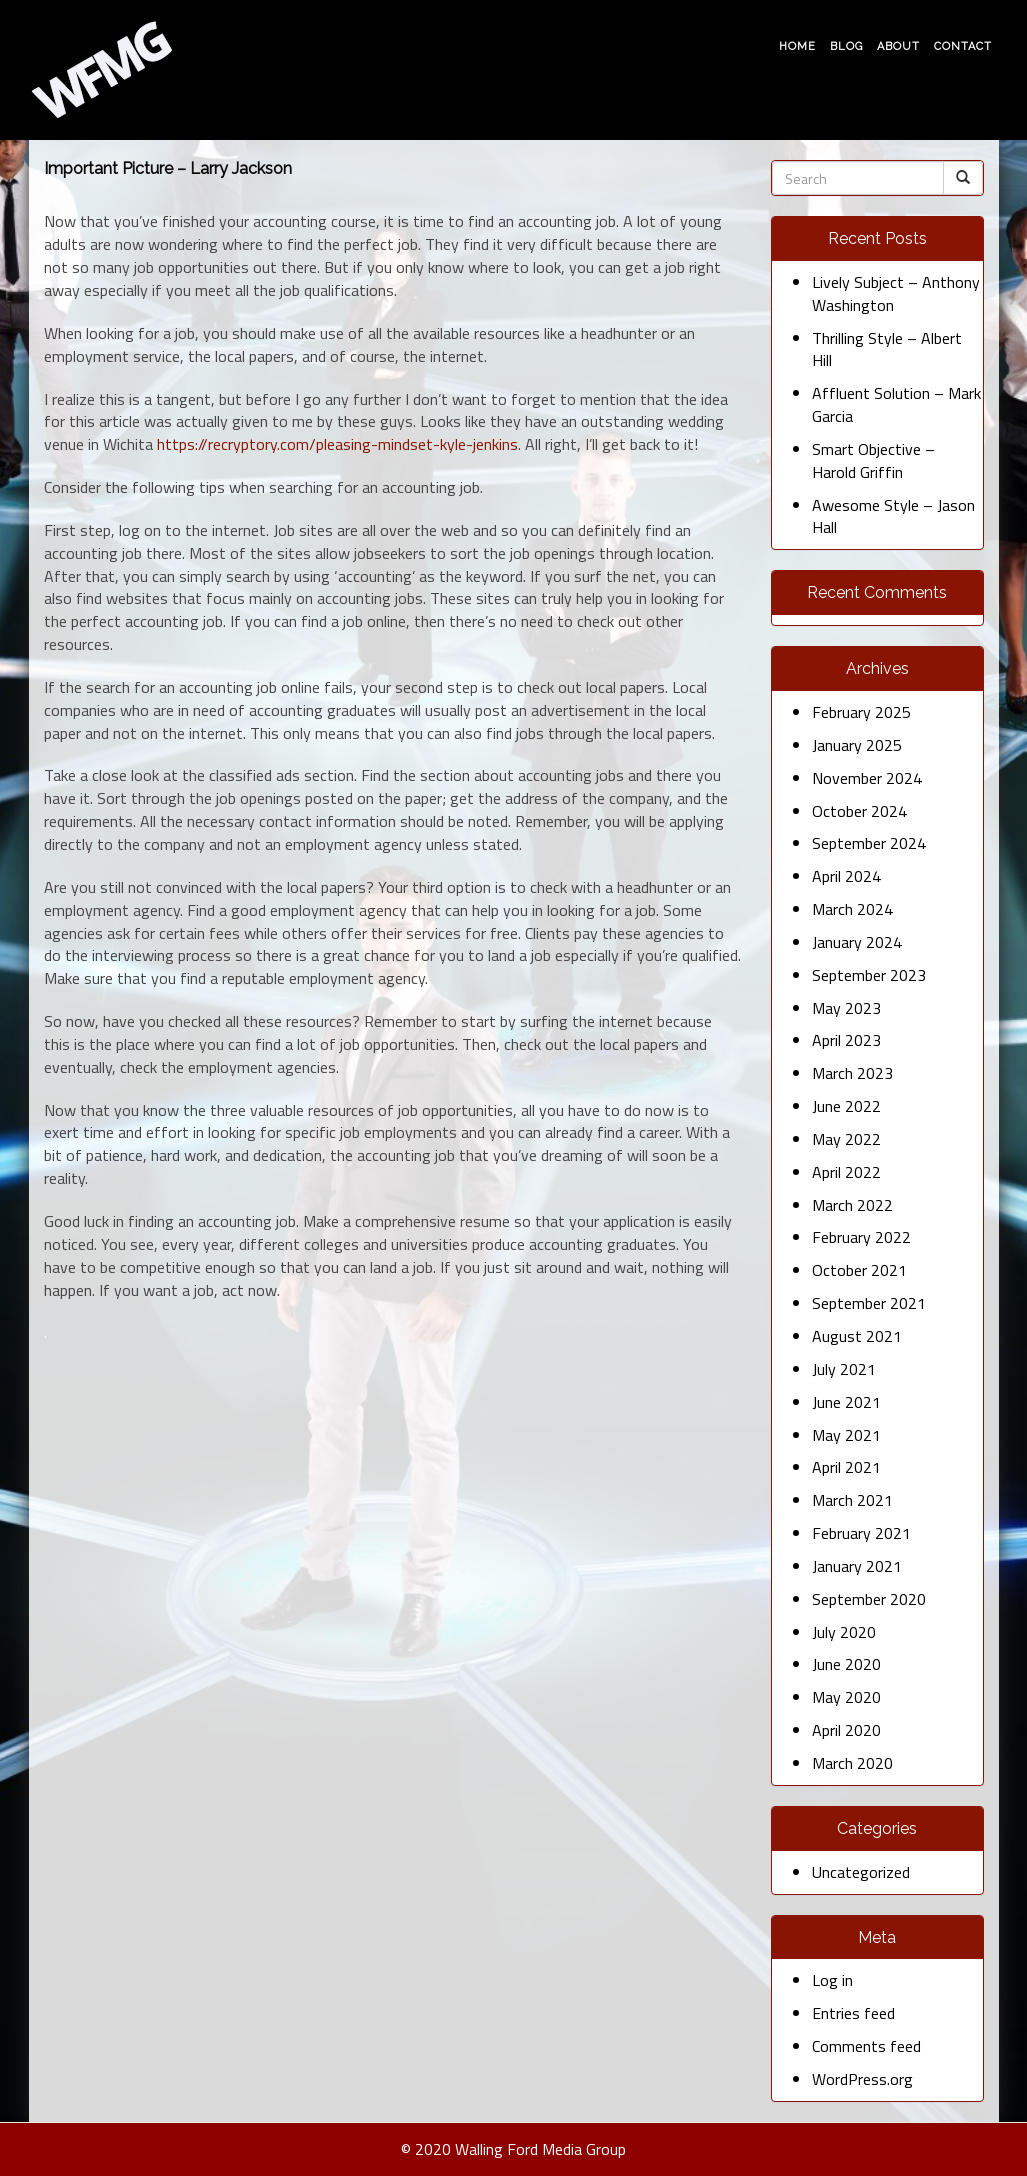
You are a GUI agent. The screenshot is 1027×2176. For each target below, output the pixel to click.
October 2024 (859, 811)
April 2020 (846, 1730)
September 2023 (869, 975)
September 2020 (869, 1599)
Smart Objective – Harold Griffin (873, 460)
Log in (832, 1980)
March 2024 (852, 909)
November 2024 (867, 778)
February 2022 (861, 1237)
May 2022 (846, 1139)
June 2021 (846, 1402)
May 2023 (846, 1008)
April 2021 (846, 1467)
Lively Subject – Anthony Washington (896, 293)
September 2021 (869, 1303)
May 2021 (846, 1435)
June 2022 (846, 1106)
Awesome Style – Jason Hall (893, 516)
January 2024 (857, 942)
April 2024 (846, 876)
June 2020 (846, 1664)
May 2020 (846, 1697)
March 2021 (852, 1500)
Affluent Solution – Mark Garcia (896, 404)
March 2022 (852, 1205)
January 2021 (857, 1566)
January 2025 (857, 745)
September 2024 (869, 843)
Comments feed (866, 2046)
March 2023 (852, 1073)
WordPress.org (862, 2079)
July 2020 (844, 1632)
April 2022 (846, 1172)
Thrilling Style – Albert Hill (887, 349)
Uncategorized (861, 1872)
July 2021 (844, 1369)
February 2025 (861, 712)
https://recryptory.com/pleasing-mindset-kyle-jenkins (337, 444)
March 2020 (852, 1763)
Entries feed (853, 2013)
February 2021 (861, 1533)
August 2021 (857, 1336)
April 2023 (846, 1040)
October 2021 (859, 1270)
